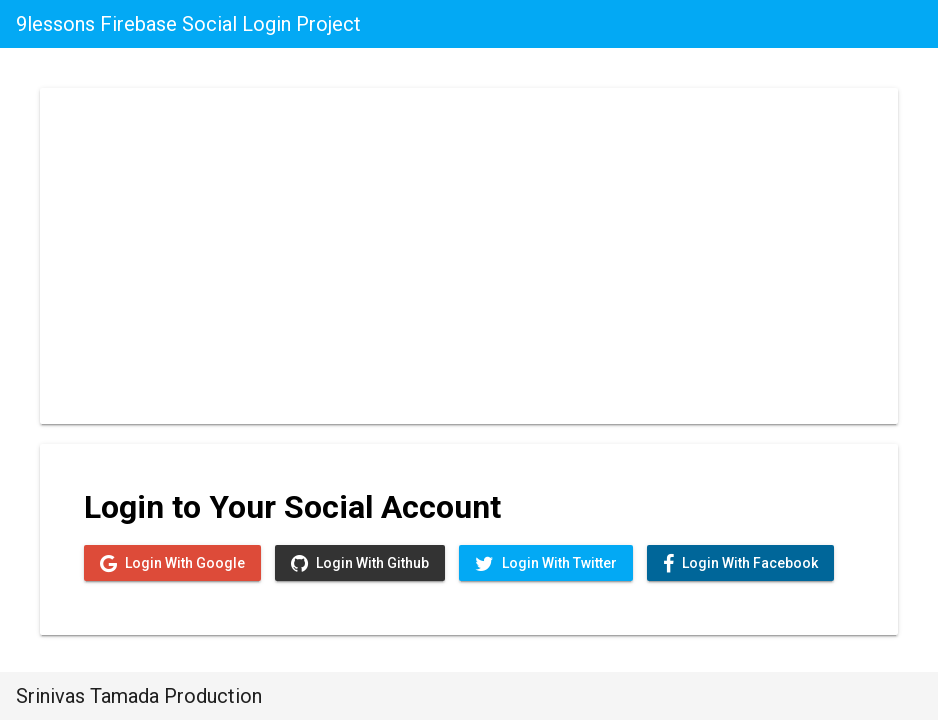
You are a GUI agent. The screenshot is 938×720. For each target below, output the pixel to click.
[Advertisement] (469, 252)
